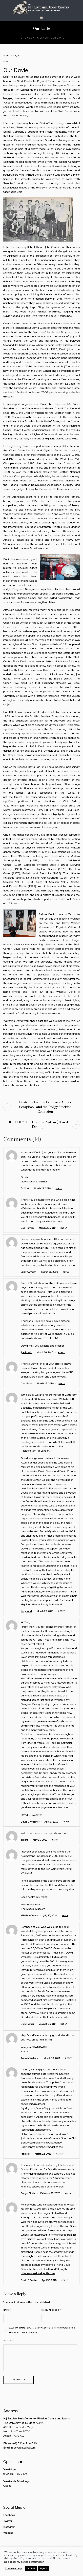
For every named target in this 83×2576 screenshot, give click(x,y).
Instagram (9, 2527)
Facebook (9, 2515)
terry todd (26, 1611)
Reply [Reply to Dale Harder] (64, 2024)
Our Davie (15, 70)
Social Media (14, 2507)
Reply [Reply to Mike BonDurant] (65, 1915)
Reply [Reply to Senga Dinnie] (68, 2193)
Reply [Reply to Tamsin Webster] (68, 2058)
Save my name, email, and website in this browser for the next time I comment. (42, 2330)
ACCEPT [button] (31, 2568)
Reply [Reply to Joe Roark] (61, 1352)
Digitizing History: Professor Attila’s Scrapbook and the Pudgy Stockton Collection (45, 1107)
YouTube (8, 2533)
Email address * (51, 2310)
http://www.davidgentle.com (38, 2273)
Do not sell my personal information (24, 2561)
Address (10, 2411)
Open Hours (13, 2462)
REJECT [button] (43, 2568)
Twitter (7, 2521)
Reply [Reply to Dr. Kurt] (59, 1188)
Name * (7, 2310)
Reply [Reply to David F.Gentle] (65, 2280)
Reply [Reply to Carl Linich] (62, 1383)
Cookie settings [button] (13, 2568)
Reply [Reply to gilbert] (55, 1840)
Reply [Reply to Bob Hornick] (64, 1228)
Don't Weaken (38, 37)
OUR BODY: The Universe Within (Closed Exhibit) (37, 1124)
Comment (9, 2341)
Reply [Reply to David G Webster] (66, 1822)
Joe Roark (26, 1352)
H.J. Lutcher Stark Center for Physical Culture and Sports (36, 2418)
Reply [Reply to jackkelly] (59, 2154)
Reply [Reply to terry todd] (61, 1611)
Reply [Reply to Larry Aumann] (66, 1272)
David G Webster (30, 1821)
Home (22, 37)
